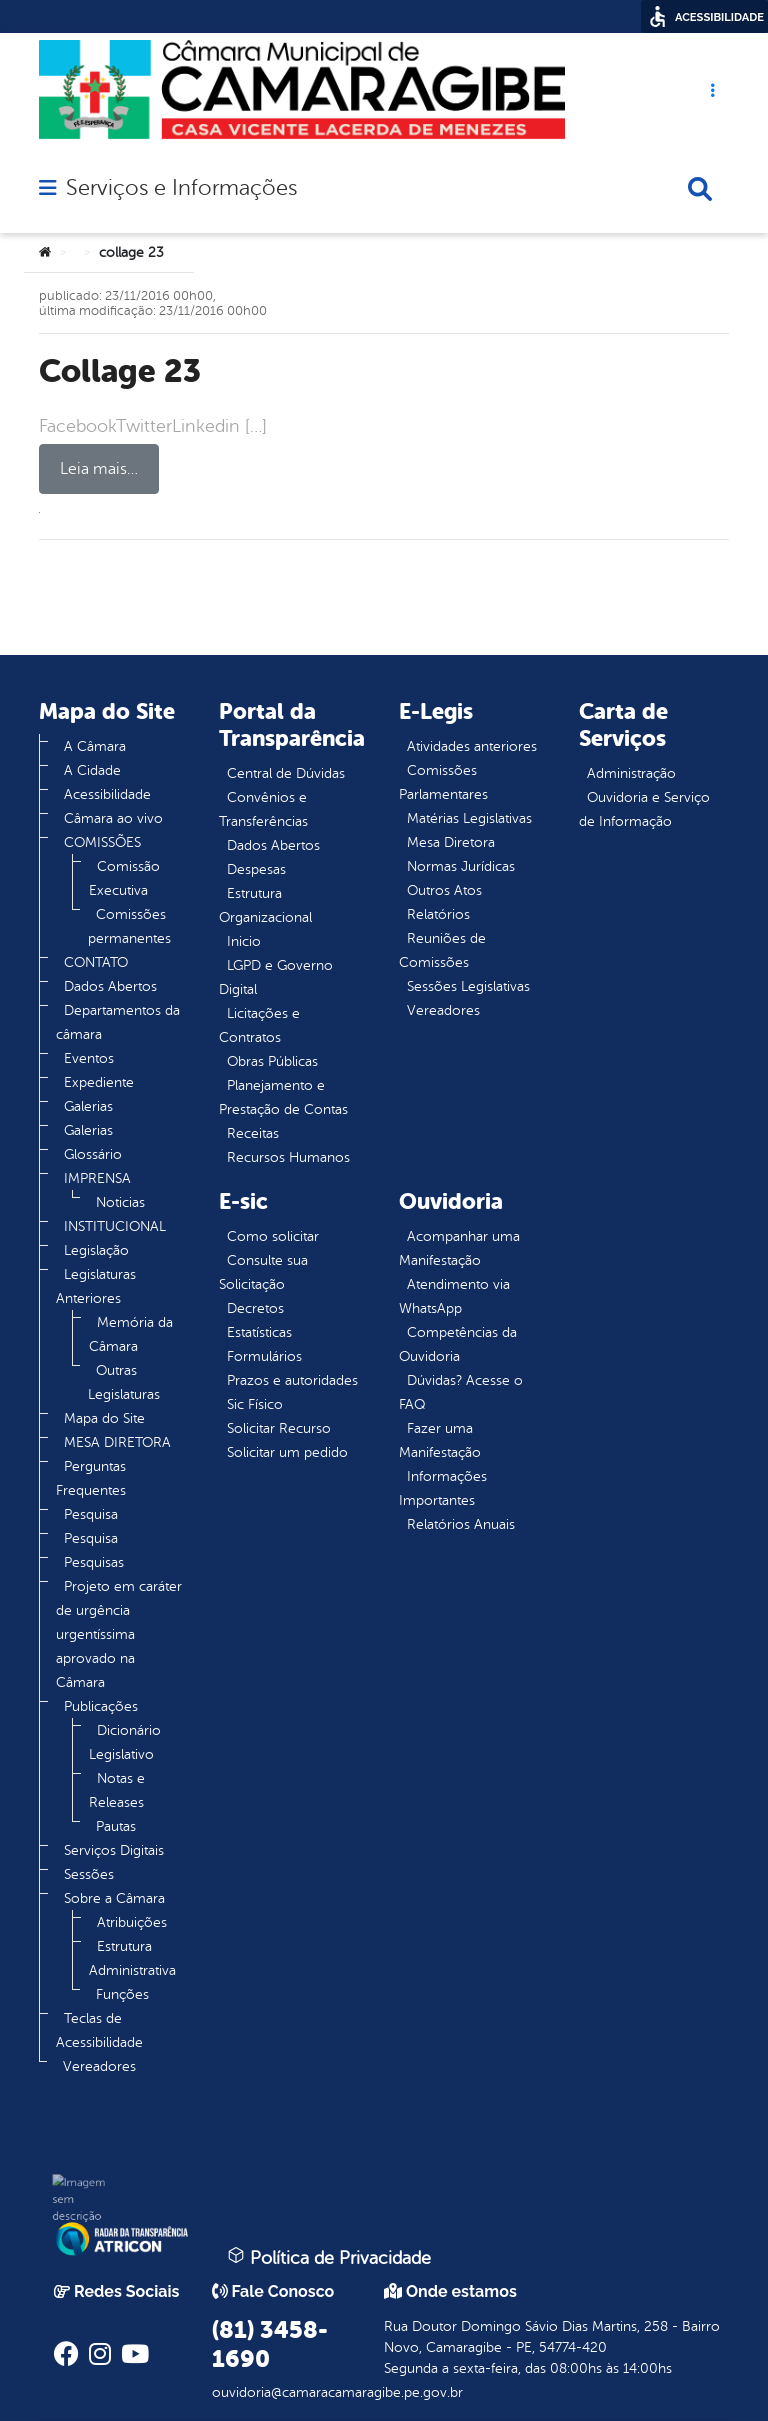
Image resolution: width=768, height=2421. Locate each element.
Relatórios (438, 914)
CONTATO (96, 962)
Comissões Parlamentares (443, 782)
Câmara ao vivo (113, 818)
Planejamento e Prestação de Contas (283, 1097)
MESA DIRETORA (117, 1442)
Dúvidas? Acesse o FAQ (461, 1392)
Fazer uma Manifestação (440, 1440)
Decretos (255, 1308)
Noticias (120, 1202)
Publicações (101, 1706)
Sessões (89, 1874)
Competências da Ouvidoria (458, 1344)
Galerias (88, 1106)
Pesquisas (94, 1562)
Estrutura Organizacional (265, 905)
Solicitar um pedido (287, 1452)
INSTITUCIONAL (115, 1226)
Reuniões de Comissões (442, 950)
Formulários (264, 1356)
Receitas (253, 1133)
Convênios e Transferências (263, 809)
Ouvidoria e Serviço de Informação (644, 809)
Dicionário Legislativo (125, 1742)
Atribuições (132, 1922)
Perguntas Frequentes (91, 1478)
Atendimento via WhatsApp (454, 1296)
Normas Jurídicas (461, 866)
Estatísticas (259, 1332)
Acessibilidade (107, 794)
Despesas (256, 869)
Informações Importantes (443, 1488)
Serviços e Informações (181, 188)
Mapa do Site (104, 1418)
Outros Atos (444, 890)
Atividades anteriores (472, 746)
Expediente (99, 1082)
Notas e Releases (117, 1790)
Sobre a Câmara (114, 1898)
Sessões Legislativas (468, 986)
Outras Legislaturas (124, 1382)
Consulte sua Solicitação (263, 1272)
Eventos (89, 1058)
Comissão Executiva (124, 878)
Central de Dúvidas (286, 773)
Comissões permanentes (129, 926)
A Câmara (95, 746)
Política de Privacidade (329, 2257)
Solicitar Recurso (279, 1428)
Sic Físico (255, 1404)
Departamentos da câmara (118, 1022)
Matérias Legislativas (469, 818)
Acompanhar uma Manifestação (459, 1248)
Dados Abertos (110, 986)
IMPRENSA (97, 1178)
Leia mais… (99, 469)
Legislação (96, 1250)
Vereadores (99, 2066)
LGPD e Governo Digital (276, 977)
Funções (122, 1994)
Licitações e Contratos (259, 1025)
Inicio (244, 941)
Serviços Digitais (114, 1850)
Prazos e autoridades (292, 1380)
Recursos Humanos (288, 1157)
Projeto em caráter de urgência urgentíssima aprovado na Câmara (119, 1634)
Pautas (116, 1826)
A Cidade (92, 770)
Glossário (93, 1154)
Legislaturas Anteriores (96, 1286)
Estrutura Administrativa (132, 1958)
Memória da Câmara (131, 1334)
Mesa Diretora (451, 842)
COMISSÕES (102, 842)
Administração (631, 773)
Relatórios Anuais (461, 1524)
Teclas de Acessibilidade (99, 2030)
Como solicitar (273, 1236)
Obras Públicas (272, 1061)
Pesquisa (91, 1514)
